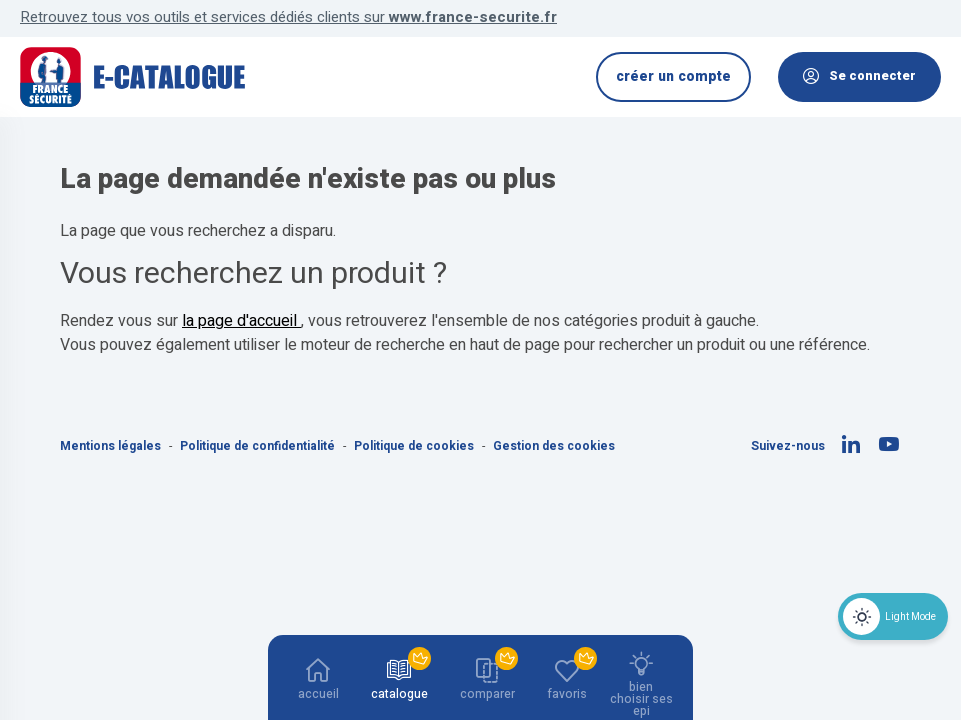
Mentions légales (112, 446)
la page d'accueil (241, 321)
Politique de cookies (415, 446)
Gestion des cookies (554, 446)
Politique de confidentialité (259, 446)
